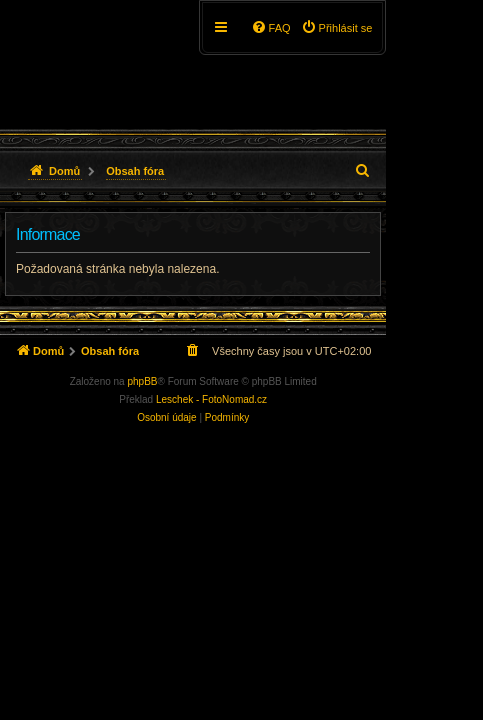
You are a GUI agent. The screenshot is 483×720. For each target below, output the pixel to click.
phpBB (142, 381)
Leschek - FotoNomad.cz (211, 399)
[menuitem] (337, 28)
